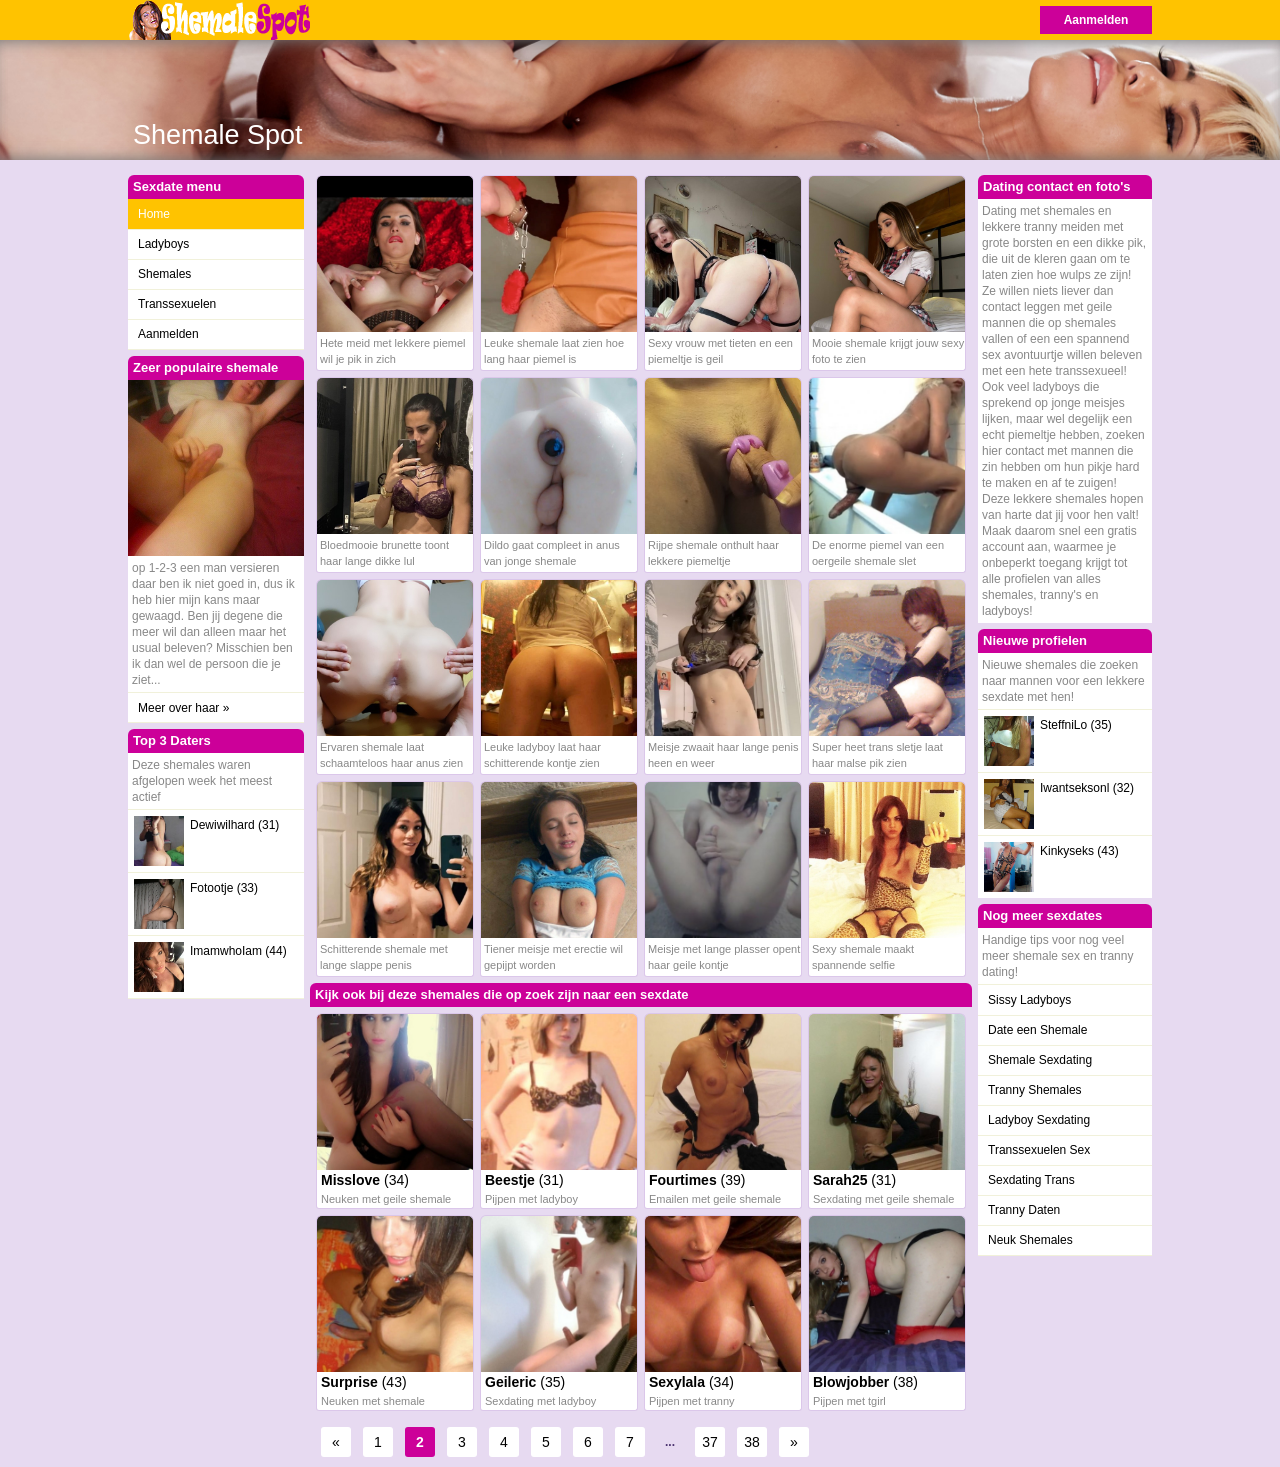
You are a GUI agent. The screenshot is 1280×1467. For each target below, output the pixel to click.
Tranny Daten (1024, 1210)
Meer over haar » (183, 708)
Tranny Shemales (1035, 1090)
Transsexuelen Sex (1039, 1150)
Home (154, 214)
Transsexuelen (177, 304)
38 (752, 1442)
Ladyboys (163, 244)
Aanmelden (1096, 20)
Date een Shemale (1037, 1030)
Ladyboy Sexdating (1039, 1120)
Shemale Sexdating (1040, 1060)
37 (710, 1442)
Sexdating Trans (1031, 1180)
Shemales (164, 274)
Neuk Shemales (1030, 1240)
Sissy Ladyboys (1029, 1000)
